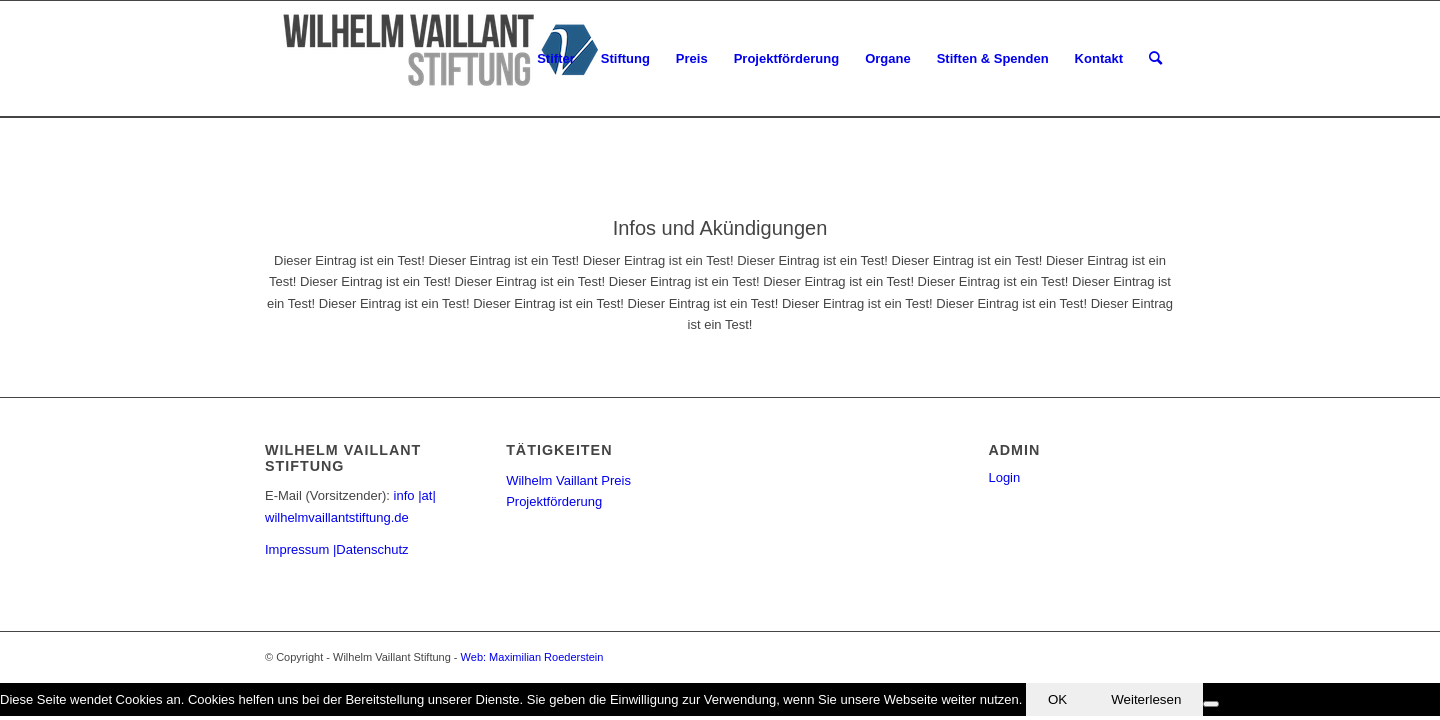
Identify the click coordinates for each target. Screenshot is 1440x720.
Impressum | (300, 549)
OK (1057, 699)
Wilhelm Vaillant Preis (568, 480)
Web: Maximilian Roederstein (532, 657)
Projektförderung (554, 501)
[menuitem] (556, 59)
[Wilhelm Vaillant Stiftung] (435, 59)
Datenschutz (372, 549)
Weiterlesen (1146, 699)
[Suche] (1155, 59)
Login (1004, 477)
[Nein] (1211, 704)
